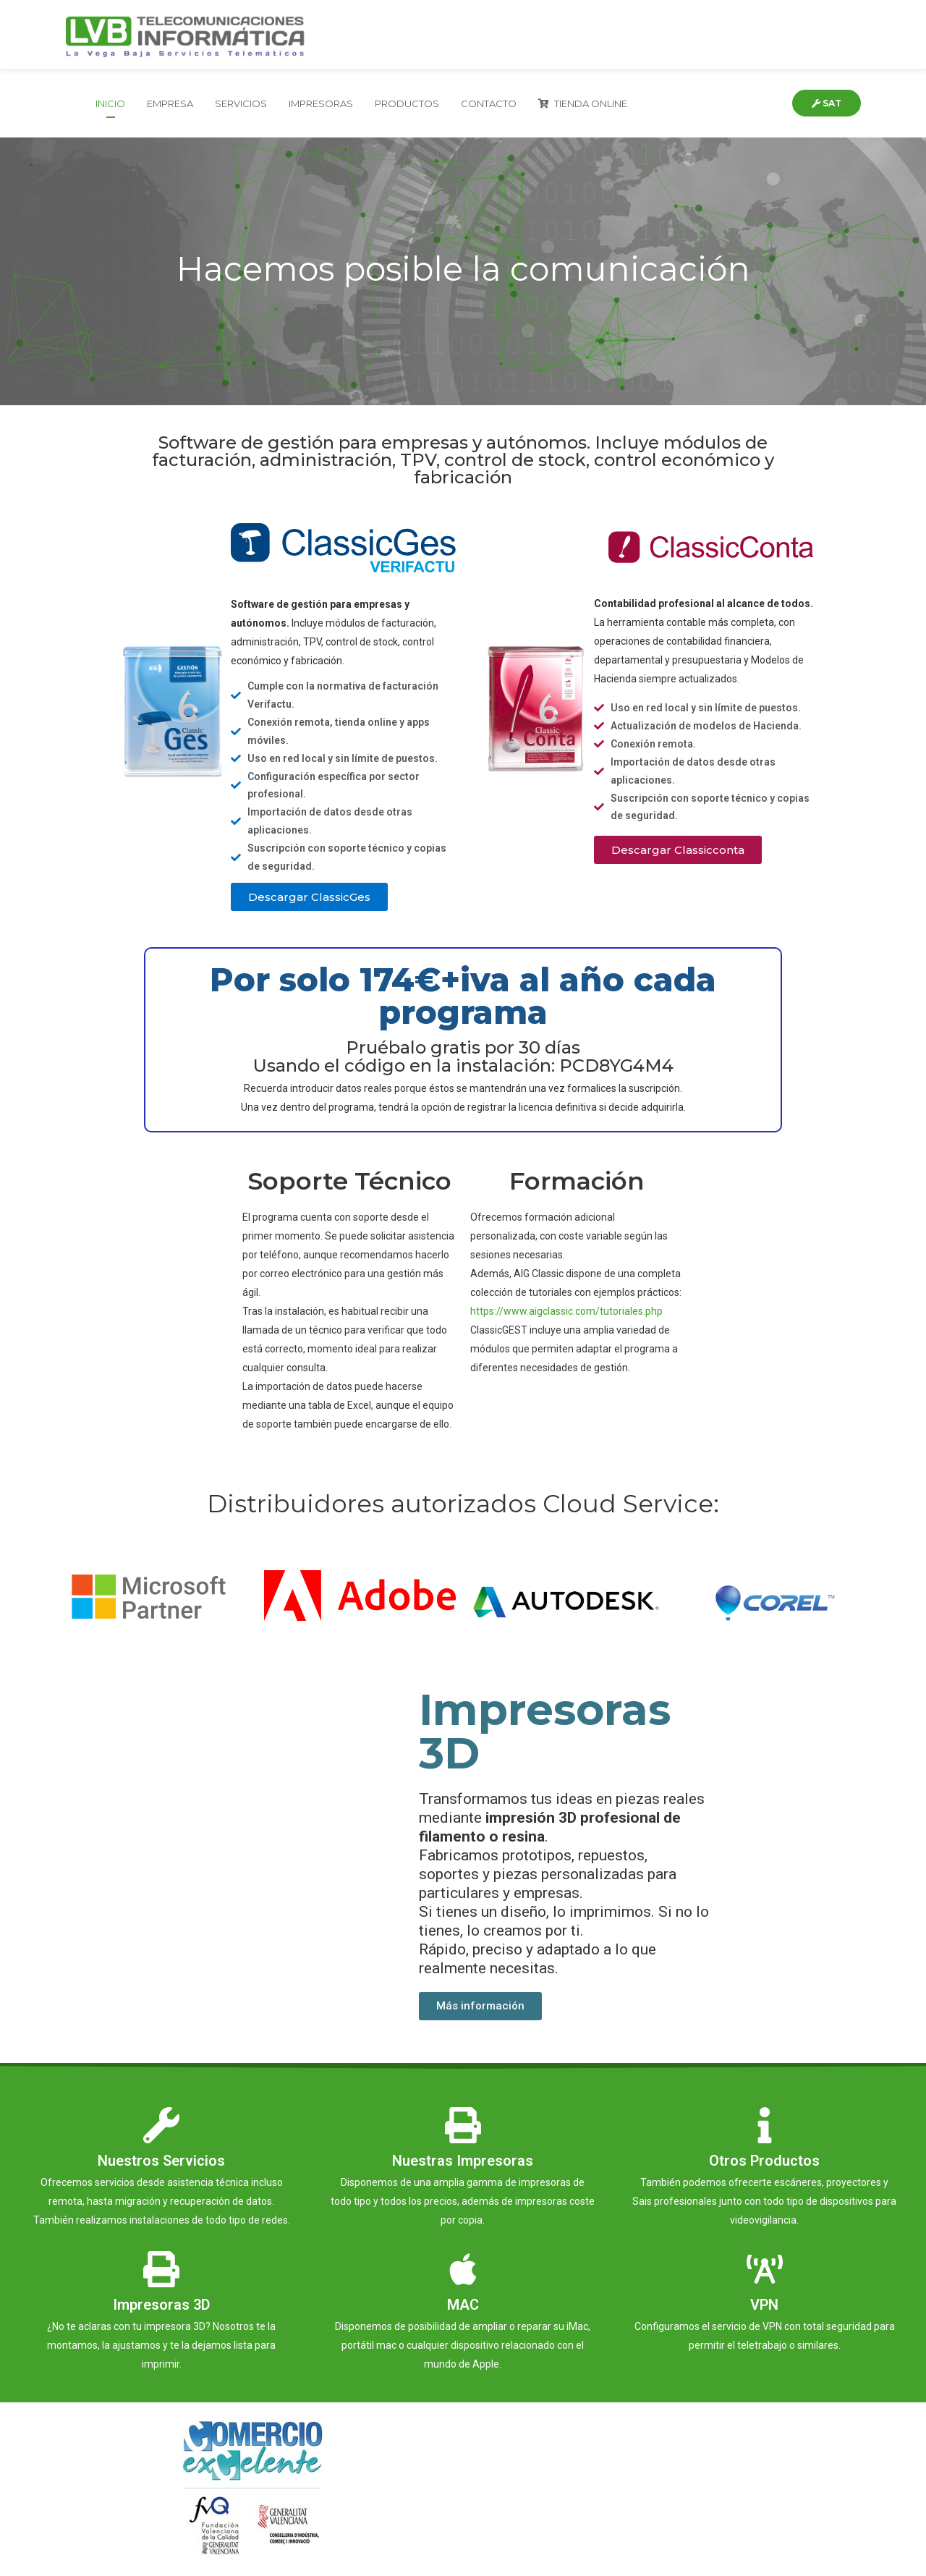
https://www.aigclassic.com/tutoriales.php (566, 1311)
